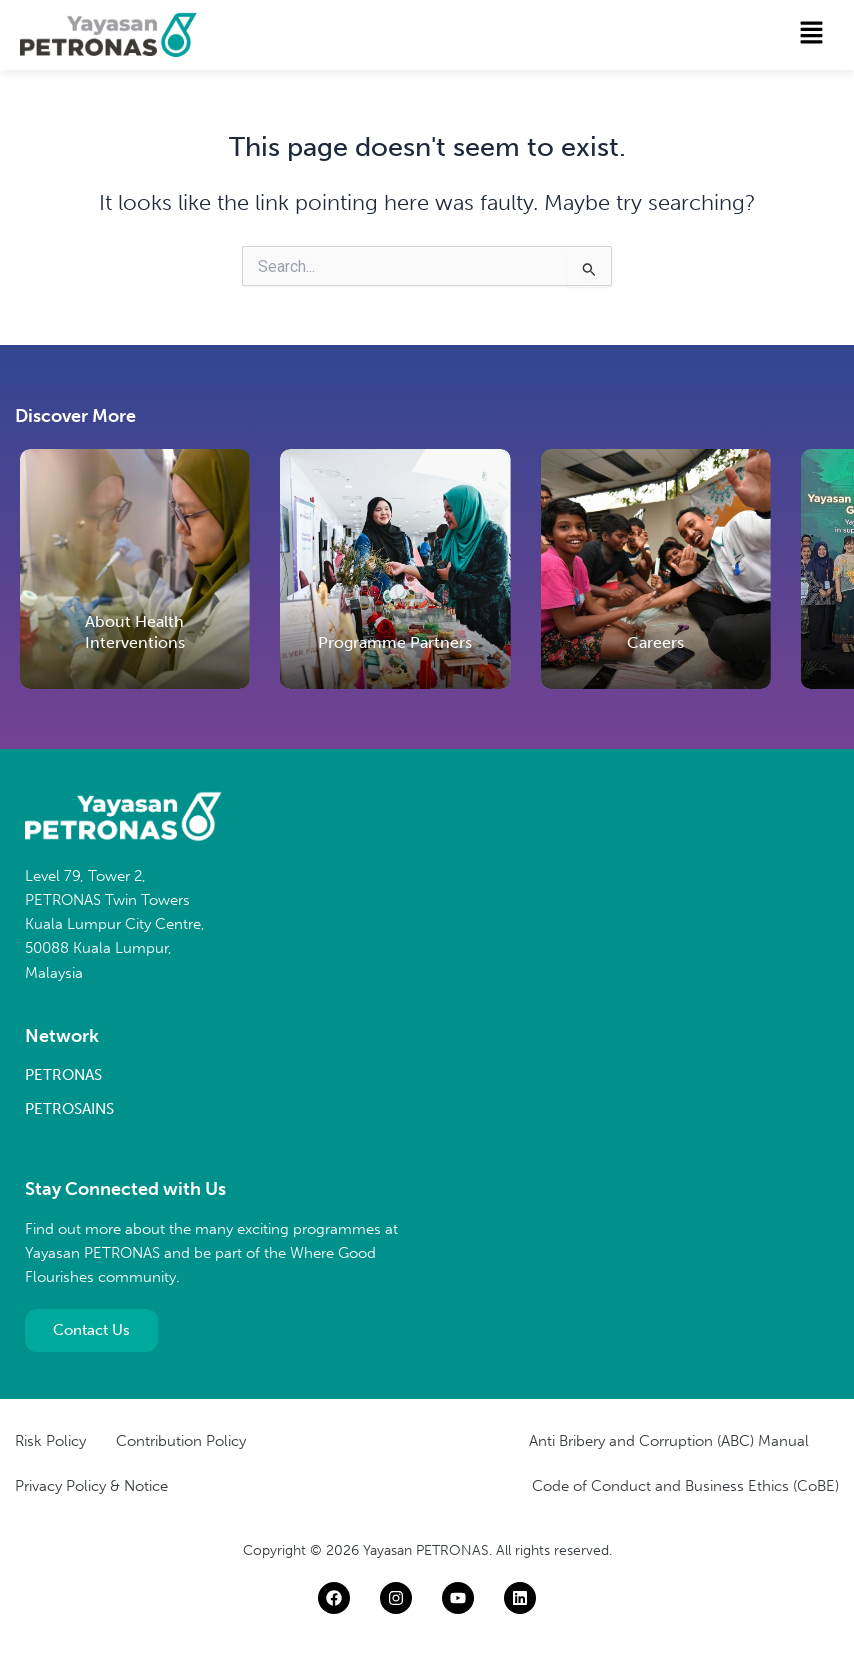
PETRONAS (63, 1075)
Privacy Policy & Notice (91, 1486)
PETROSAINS (69, 1109)
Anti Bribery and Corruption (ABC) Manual (669, 1441)
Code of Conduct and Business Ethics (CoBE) (685, 1486)
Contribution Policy (181, 1441)
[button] (812, 34)
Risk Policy (50, 1441)
